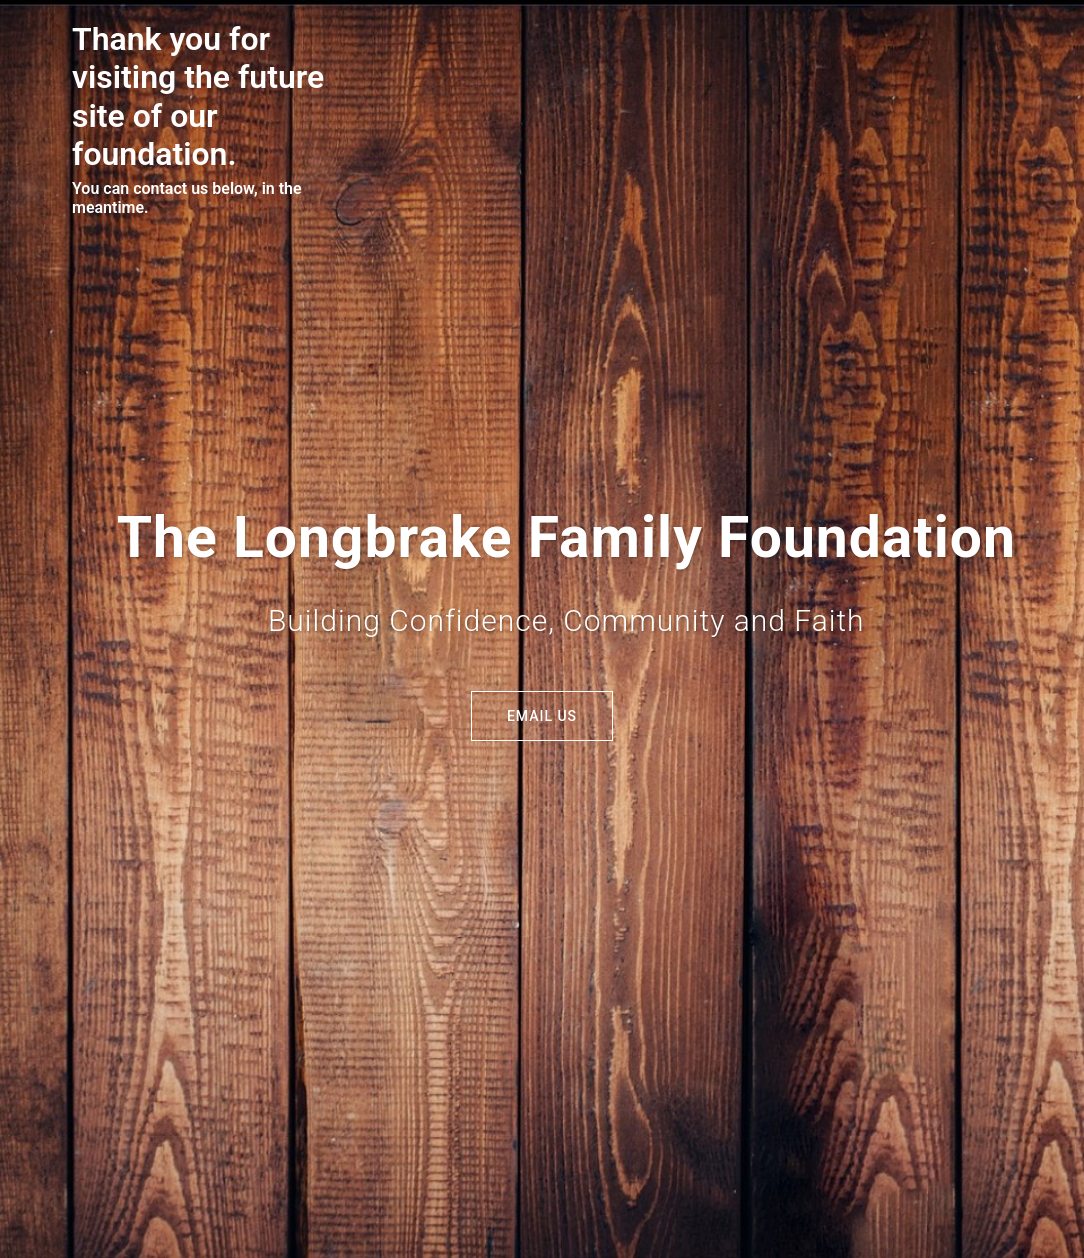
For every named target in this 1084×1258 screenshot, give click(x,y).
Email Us (542, 716)
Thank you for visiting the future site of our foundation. (198, 96)
